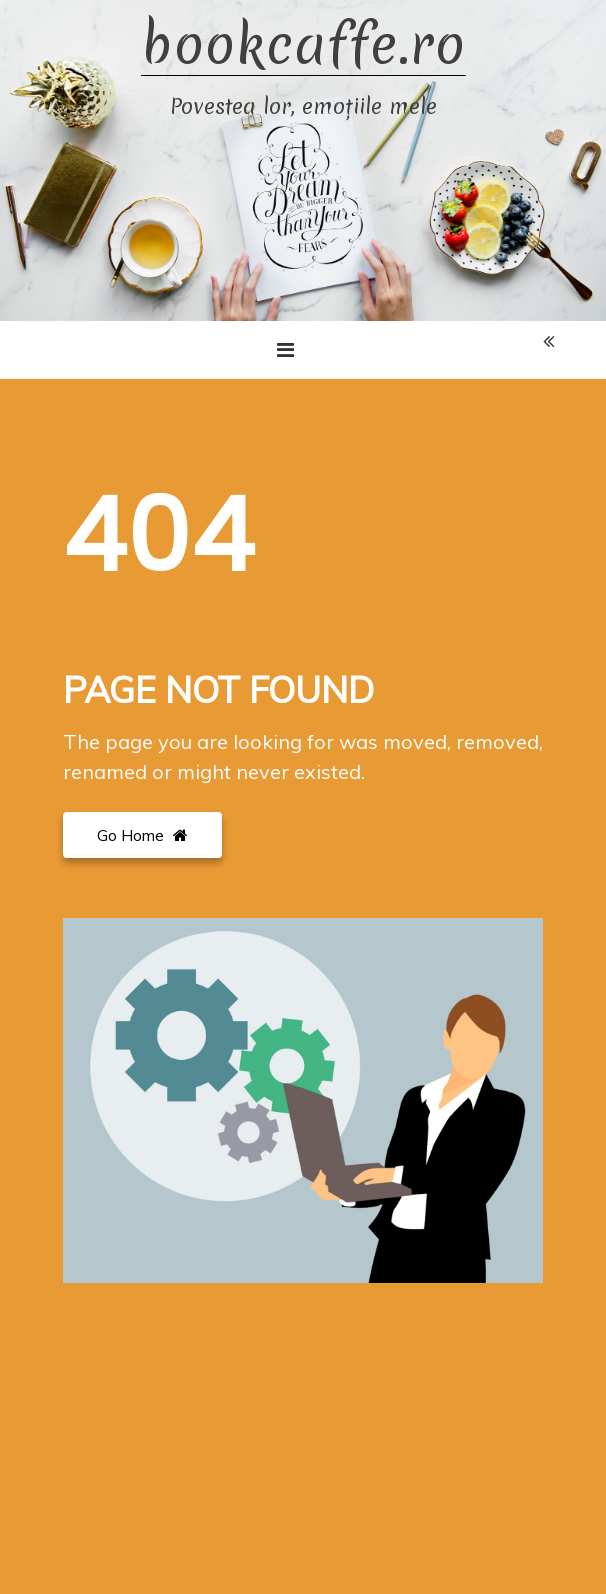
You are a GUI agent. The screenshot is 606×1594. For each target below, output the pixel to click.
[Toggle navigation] (285, 350)
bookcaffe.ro (303, 45)
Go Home (142, 835)
